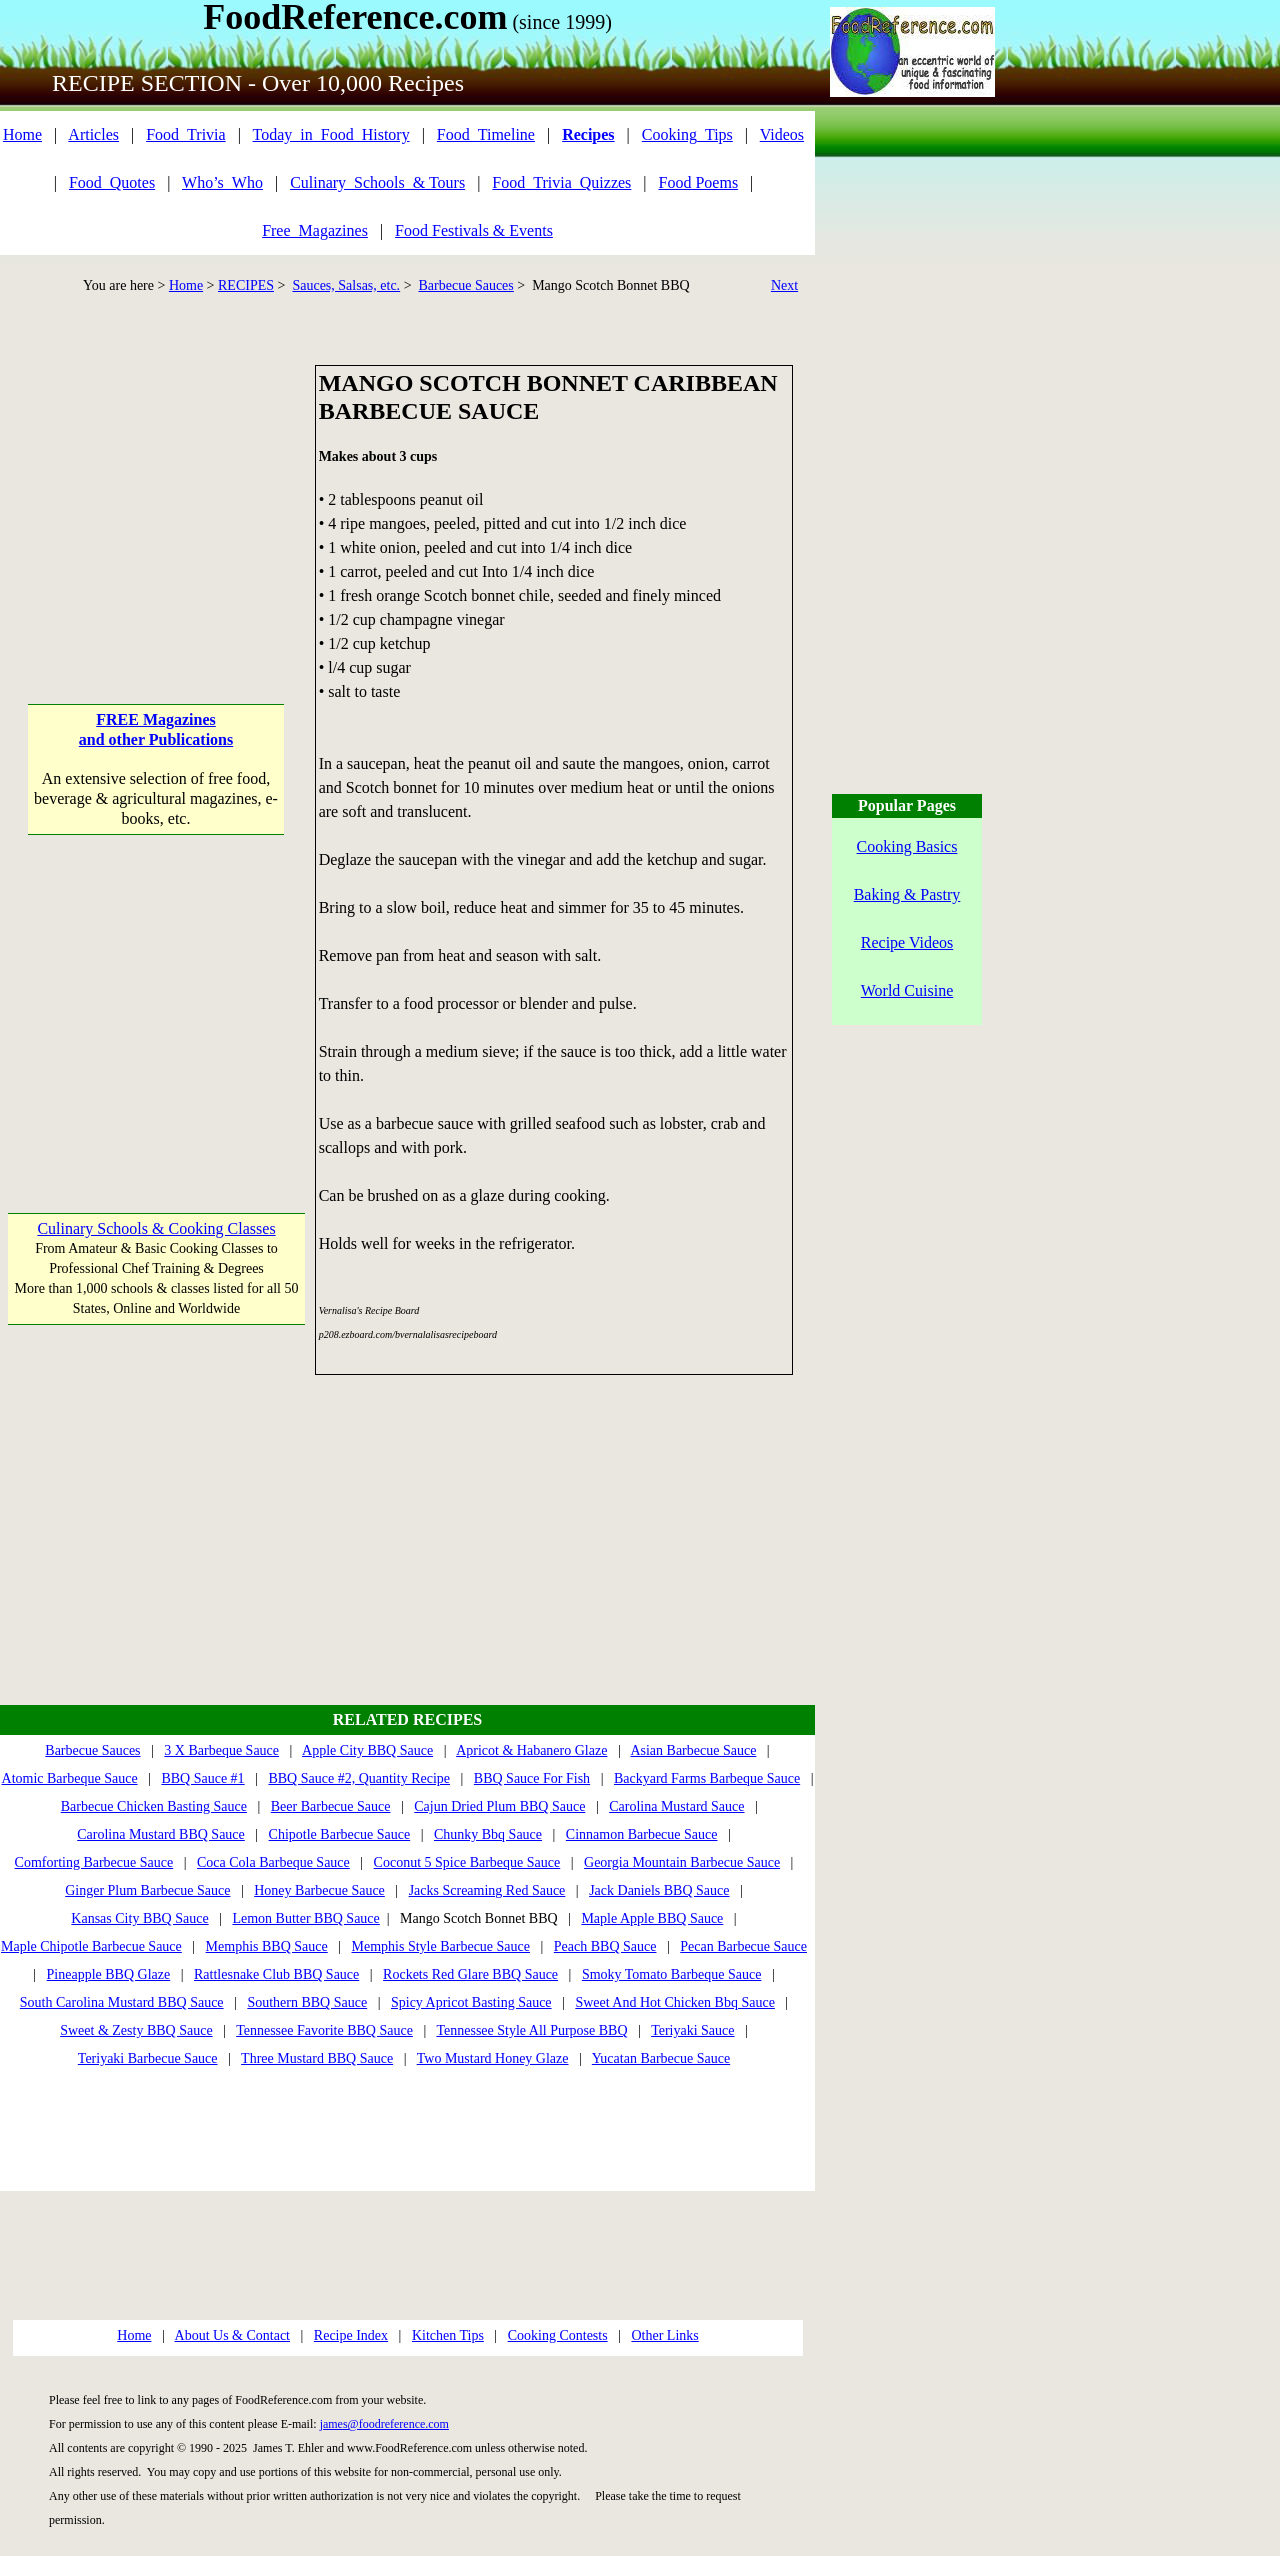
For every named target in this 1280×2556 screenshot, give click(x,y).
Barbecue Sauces (466, 285)
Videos (782, 134)
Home (22, 134)
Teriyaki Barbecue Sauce (148, 2058)
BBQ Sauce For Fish (532, 1778)
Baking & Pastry (907, 894)
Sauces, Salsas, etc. (346, 285)
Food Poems (699, 182)
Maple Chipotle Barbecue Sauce (91, 1946)
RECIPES (246, 285)
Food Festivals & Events (474, 230)
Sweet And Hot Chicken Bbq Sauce (674, 2002)
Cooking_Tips (687, 134)
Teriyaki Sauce (692, 2030)
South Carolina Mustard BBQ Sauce (122, 2002)
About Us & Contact (233, 2335)
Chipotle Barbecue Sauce (340, 1834)
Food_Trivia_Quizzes (561, 182)
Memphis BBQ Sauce (267, 1946)
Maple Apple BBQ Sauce (652, 1918)
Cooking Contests (558, 2335)
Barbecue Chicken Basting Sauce (154, 1806)
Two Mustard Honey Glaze (493, 2058)
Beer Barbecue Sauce (331, 1806)
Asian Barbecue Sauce (693, 1750)
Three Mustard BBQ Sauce (317, 2058)
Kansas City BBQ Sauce (139, 1918)
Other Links (664, 2335)
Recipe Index (351, 2335)
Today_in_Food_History (331, 134)
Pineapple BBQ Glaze (109, 1974)
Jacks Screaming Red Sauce (487, 1890)
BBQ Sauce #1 (202, 1778)
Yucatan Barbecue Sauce (661, 2058)
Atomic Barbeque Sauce (70, 1778)
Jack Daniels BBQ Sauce (659, 1890)
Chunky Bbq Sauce (488, 1834)
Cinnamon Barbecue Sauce (642, 1834)
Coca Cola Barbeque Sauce (273, 1862)
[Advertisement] (156, 490)
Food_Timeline (486, 134)
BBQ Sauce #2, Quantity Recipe (359, 1778)
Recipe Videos (907, 942)
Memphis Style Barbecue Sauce (441, 1946)
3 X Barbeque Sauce (221, 1750)
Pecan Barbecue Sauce (743, 1946)
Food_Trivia (185, 134)
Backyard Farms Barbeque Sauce (707, 1778)
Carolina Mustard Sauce (676, 1806)
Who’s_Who (222, 182)
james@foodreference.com (384, 2424)
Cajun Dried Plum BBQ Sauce (499, 1806)
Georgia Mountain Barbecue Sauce (682, 1862)
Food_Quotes (112, 182)
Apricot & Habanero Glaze (531, 1750)
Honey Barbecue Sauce (319, 1890)
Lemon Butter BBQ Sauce (305, 1918)
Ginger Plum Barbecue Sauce (147, 1890)
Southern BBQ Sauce (307, 2002)
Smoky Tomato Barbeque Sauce (672, 1974)
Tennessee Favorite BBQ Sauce (324, 2030)
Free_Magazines (315, 230)
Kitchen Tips (448, 2335)
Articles (93, 134)
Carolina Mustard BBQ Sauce (161, 1834)
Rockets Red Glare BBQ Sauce (470, 1974)
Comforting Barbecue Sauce (94, 1862)
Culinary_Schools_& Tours (377, 182)
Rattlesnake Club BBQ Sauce (276, 1974)
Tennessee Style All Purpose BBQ (531, 2030)
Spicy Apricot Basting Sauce (471, 2002)
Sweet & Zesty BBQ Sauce (136, 2030)
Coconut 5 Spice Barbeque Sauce (467, 1862)
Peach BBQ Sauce (605, 1946)
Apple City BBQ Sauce (367, 1750)
